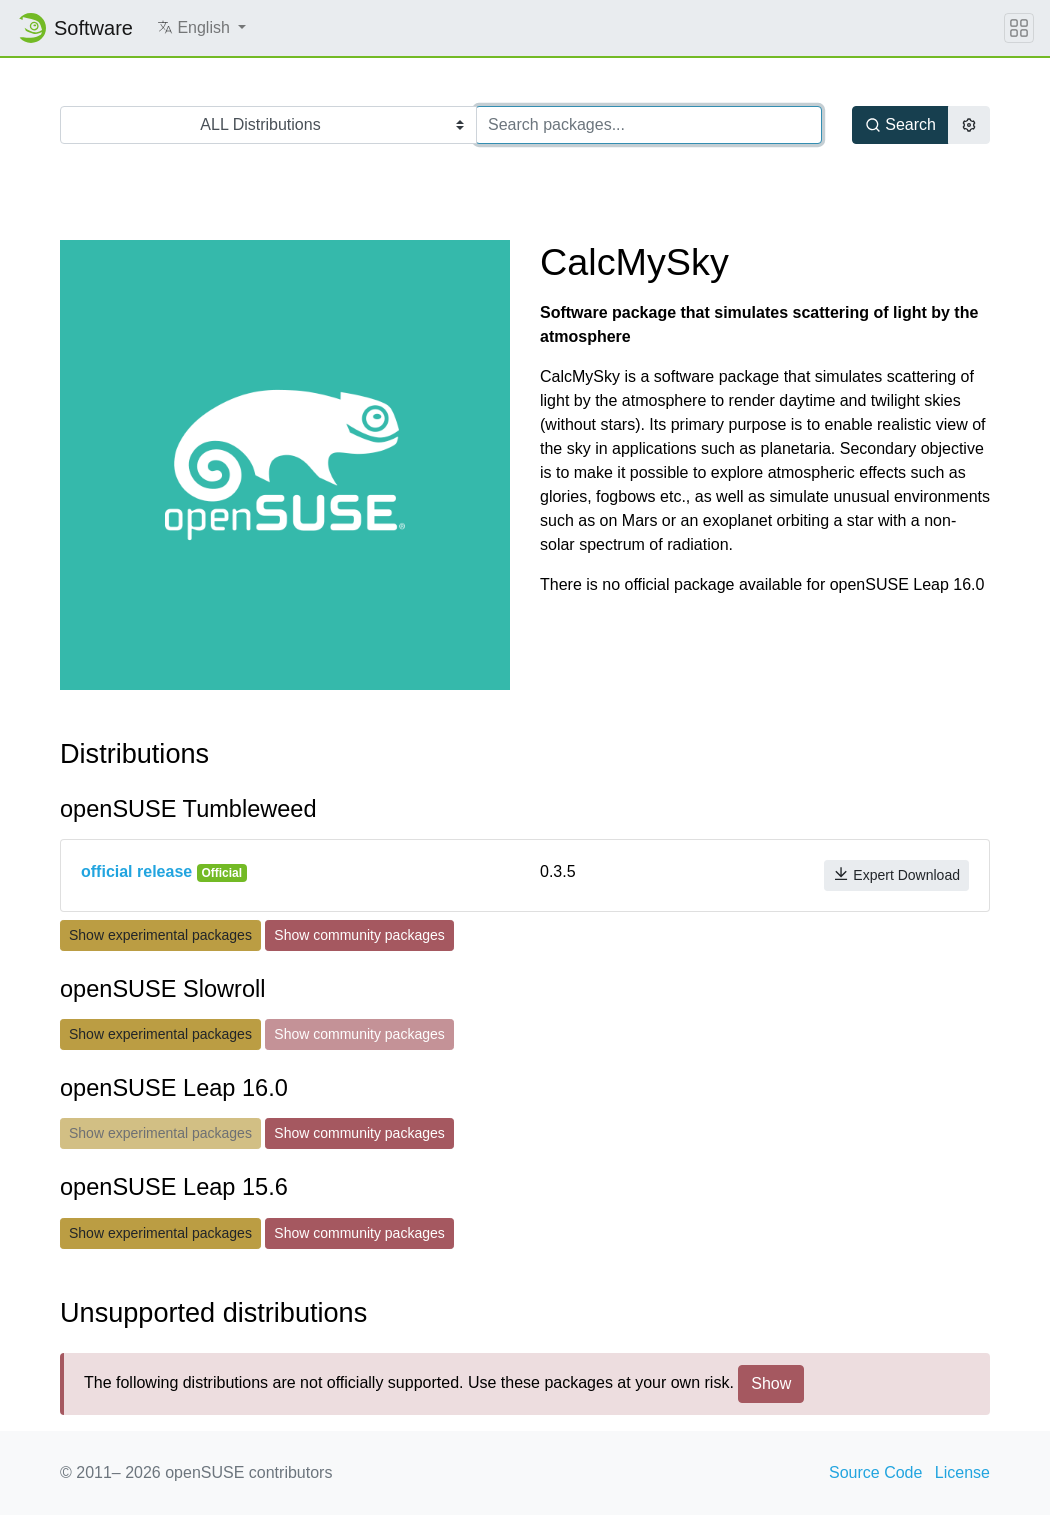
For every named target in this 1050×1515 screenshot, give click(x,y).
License (962, 1472)
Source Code (875, 1472)
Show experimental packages (160, 935)
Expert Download (896, 874)
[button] (201, 28)
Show (771, 1383)
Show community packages (359, 935)
